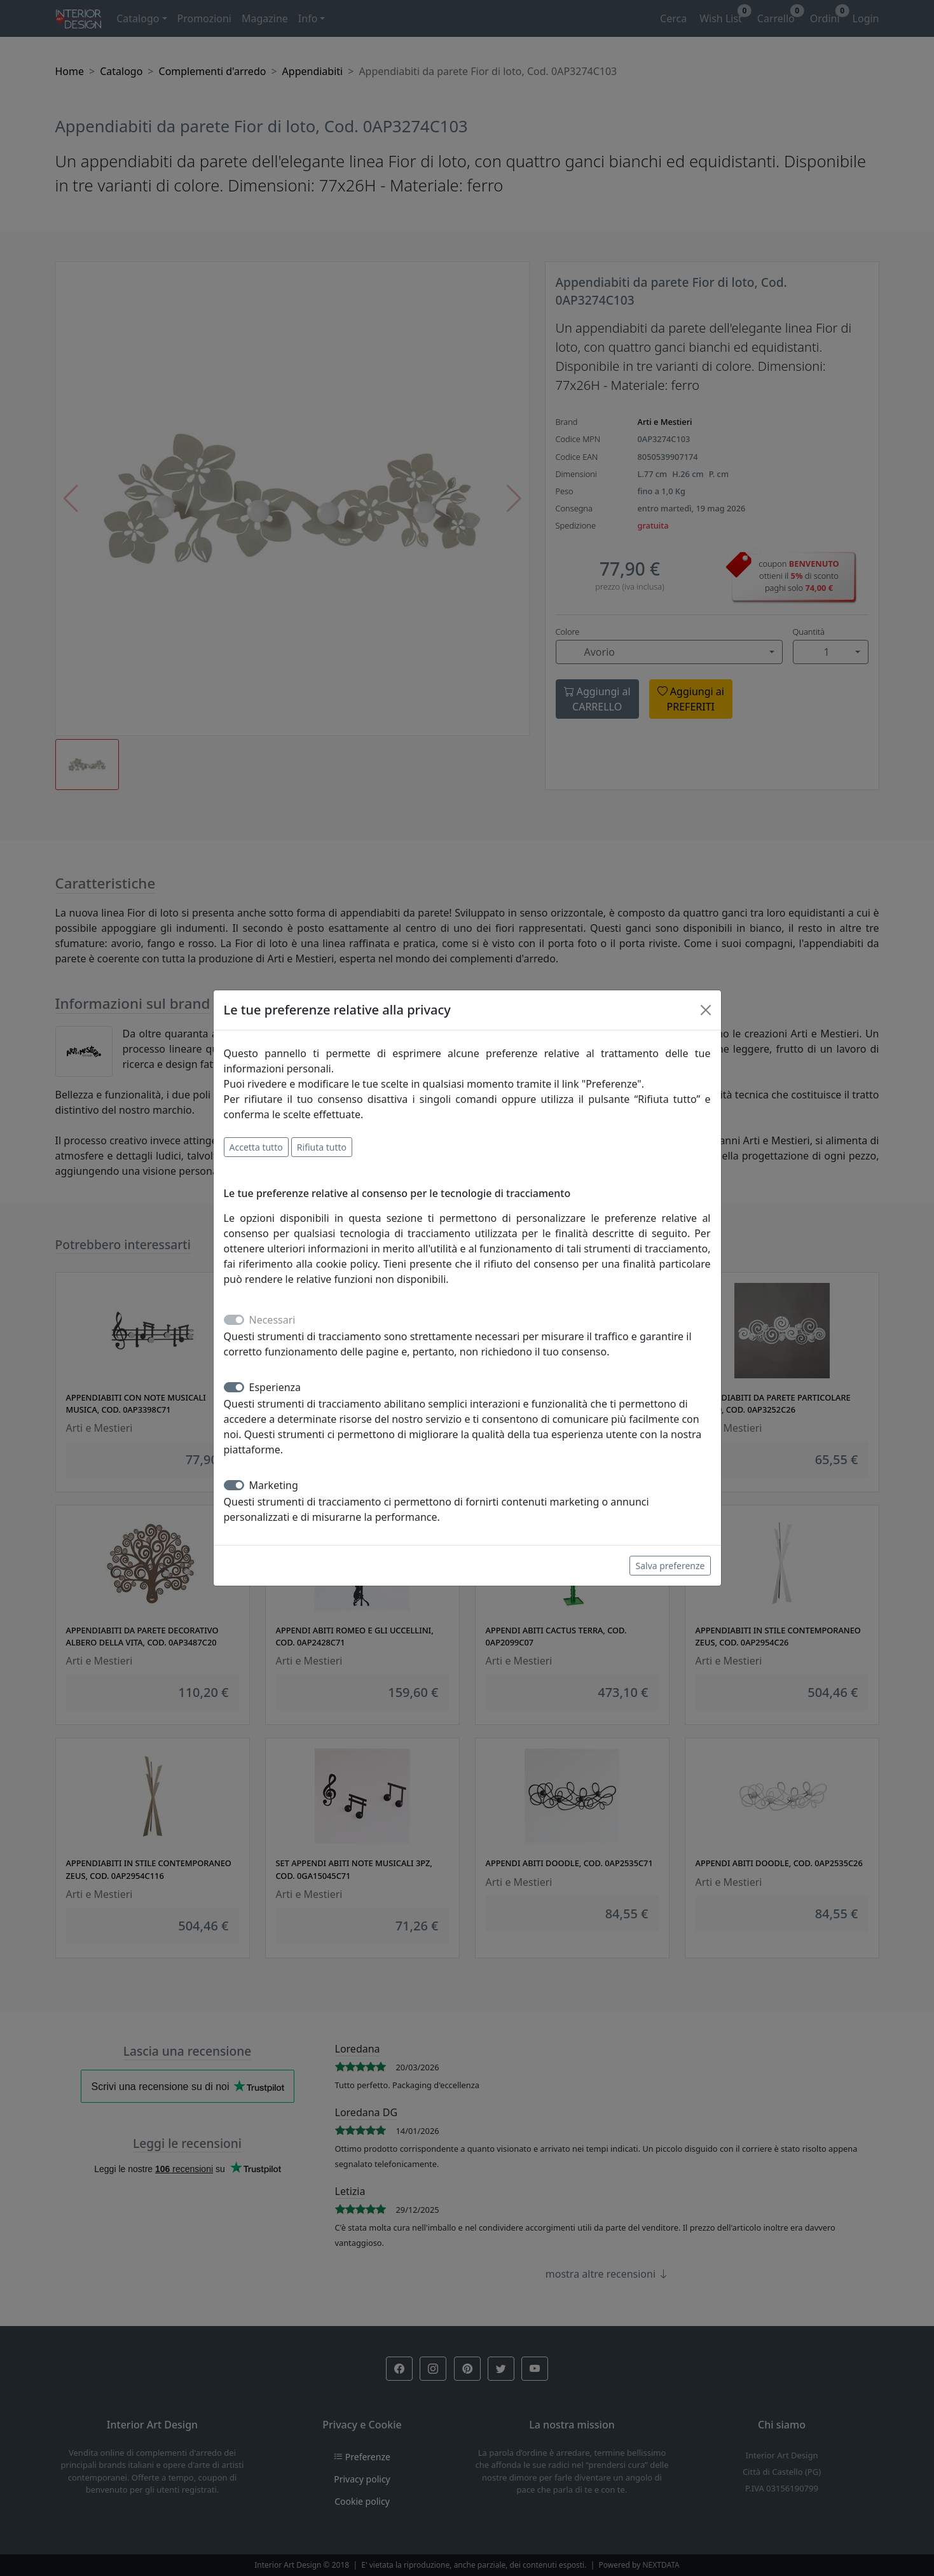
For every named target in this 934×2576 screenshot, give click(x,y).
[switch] (234, 1387)
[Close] (706, 1010)
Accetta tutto (256, 1147)
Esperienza (275, 1387)
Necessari (272, 1320)
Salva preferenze (669, 1566)
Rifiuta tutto (322, 1147)
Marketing (273, 1485)
